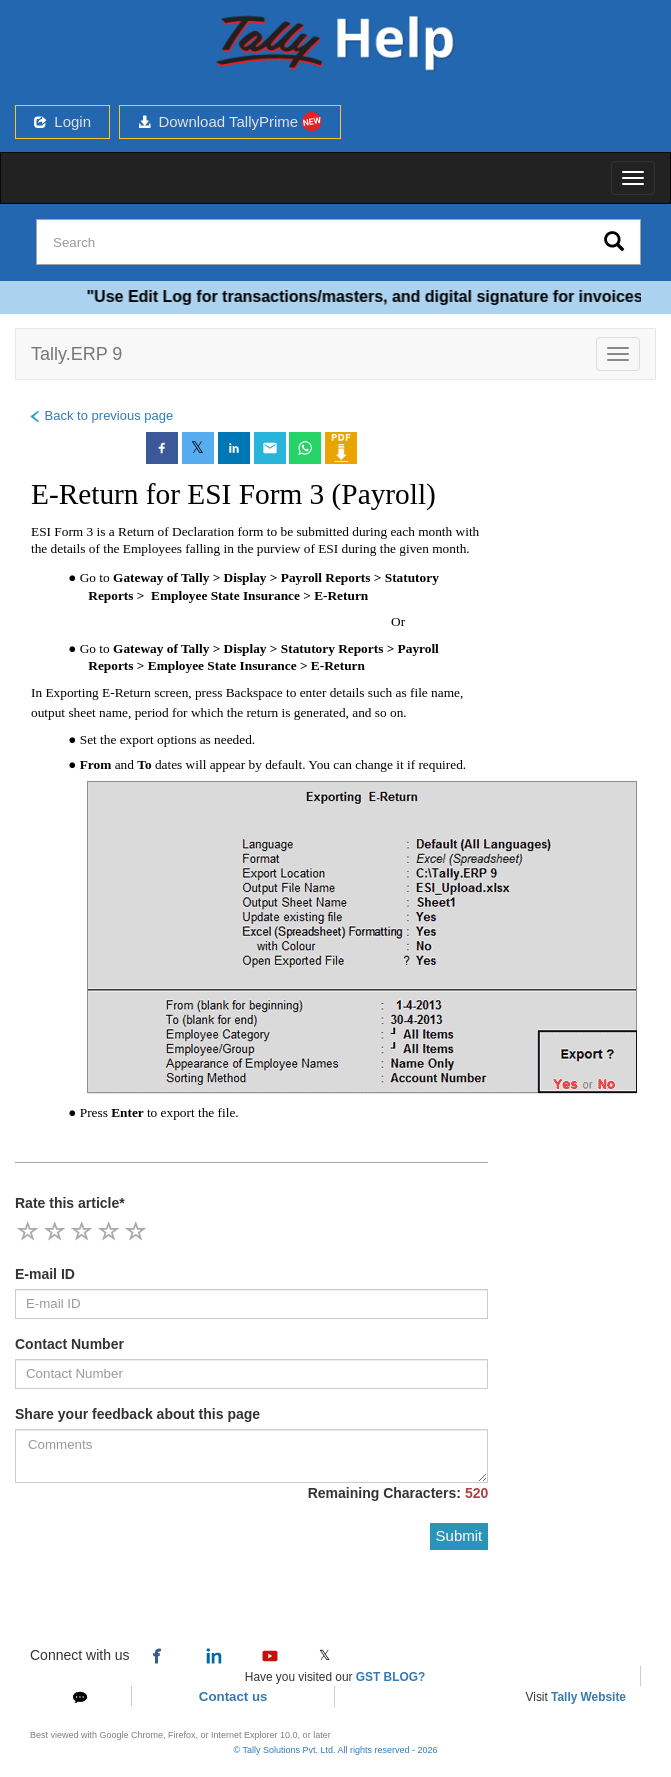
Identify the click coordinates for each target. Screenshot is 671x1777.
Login (62, 121)
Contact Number (69, 1344)
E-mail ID (45, 1274)
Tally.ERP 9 (76, 354)
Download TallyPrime (230, 121)
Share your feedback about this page (137, 1414)
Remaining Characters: (398, 1493)
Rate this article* (70, 1203)
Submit (459, 1535)
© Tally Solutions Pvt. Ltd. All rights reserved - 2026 (335, 1750)
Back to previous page (100, 415)
